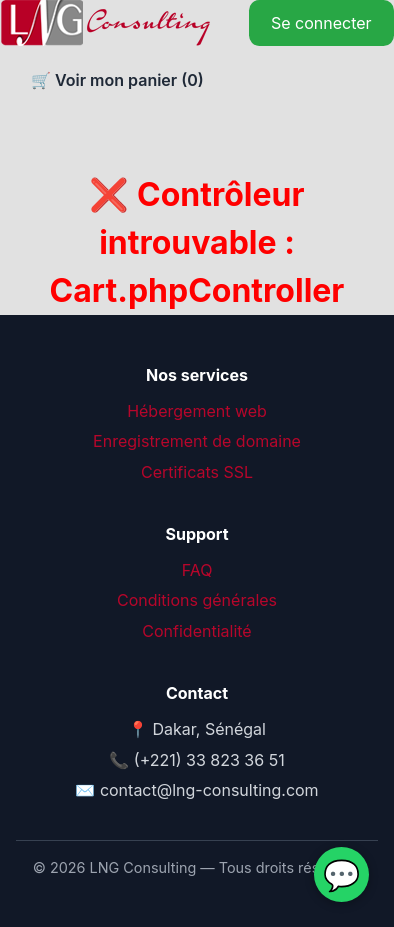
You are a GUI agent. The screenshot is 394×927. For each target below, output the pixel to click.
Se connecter (321, 23)
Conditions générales (197, 600)
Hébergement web (197, 411)
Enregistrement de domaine (197, 441)
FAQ (197, 570)
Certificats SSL (197, 472)
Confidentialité (196, 631)
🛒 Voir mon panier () (115, 80)
